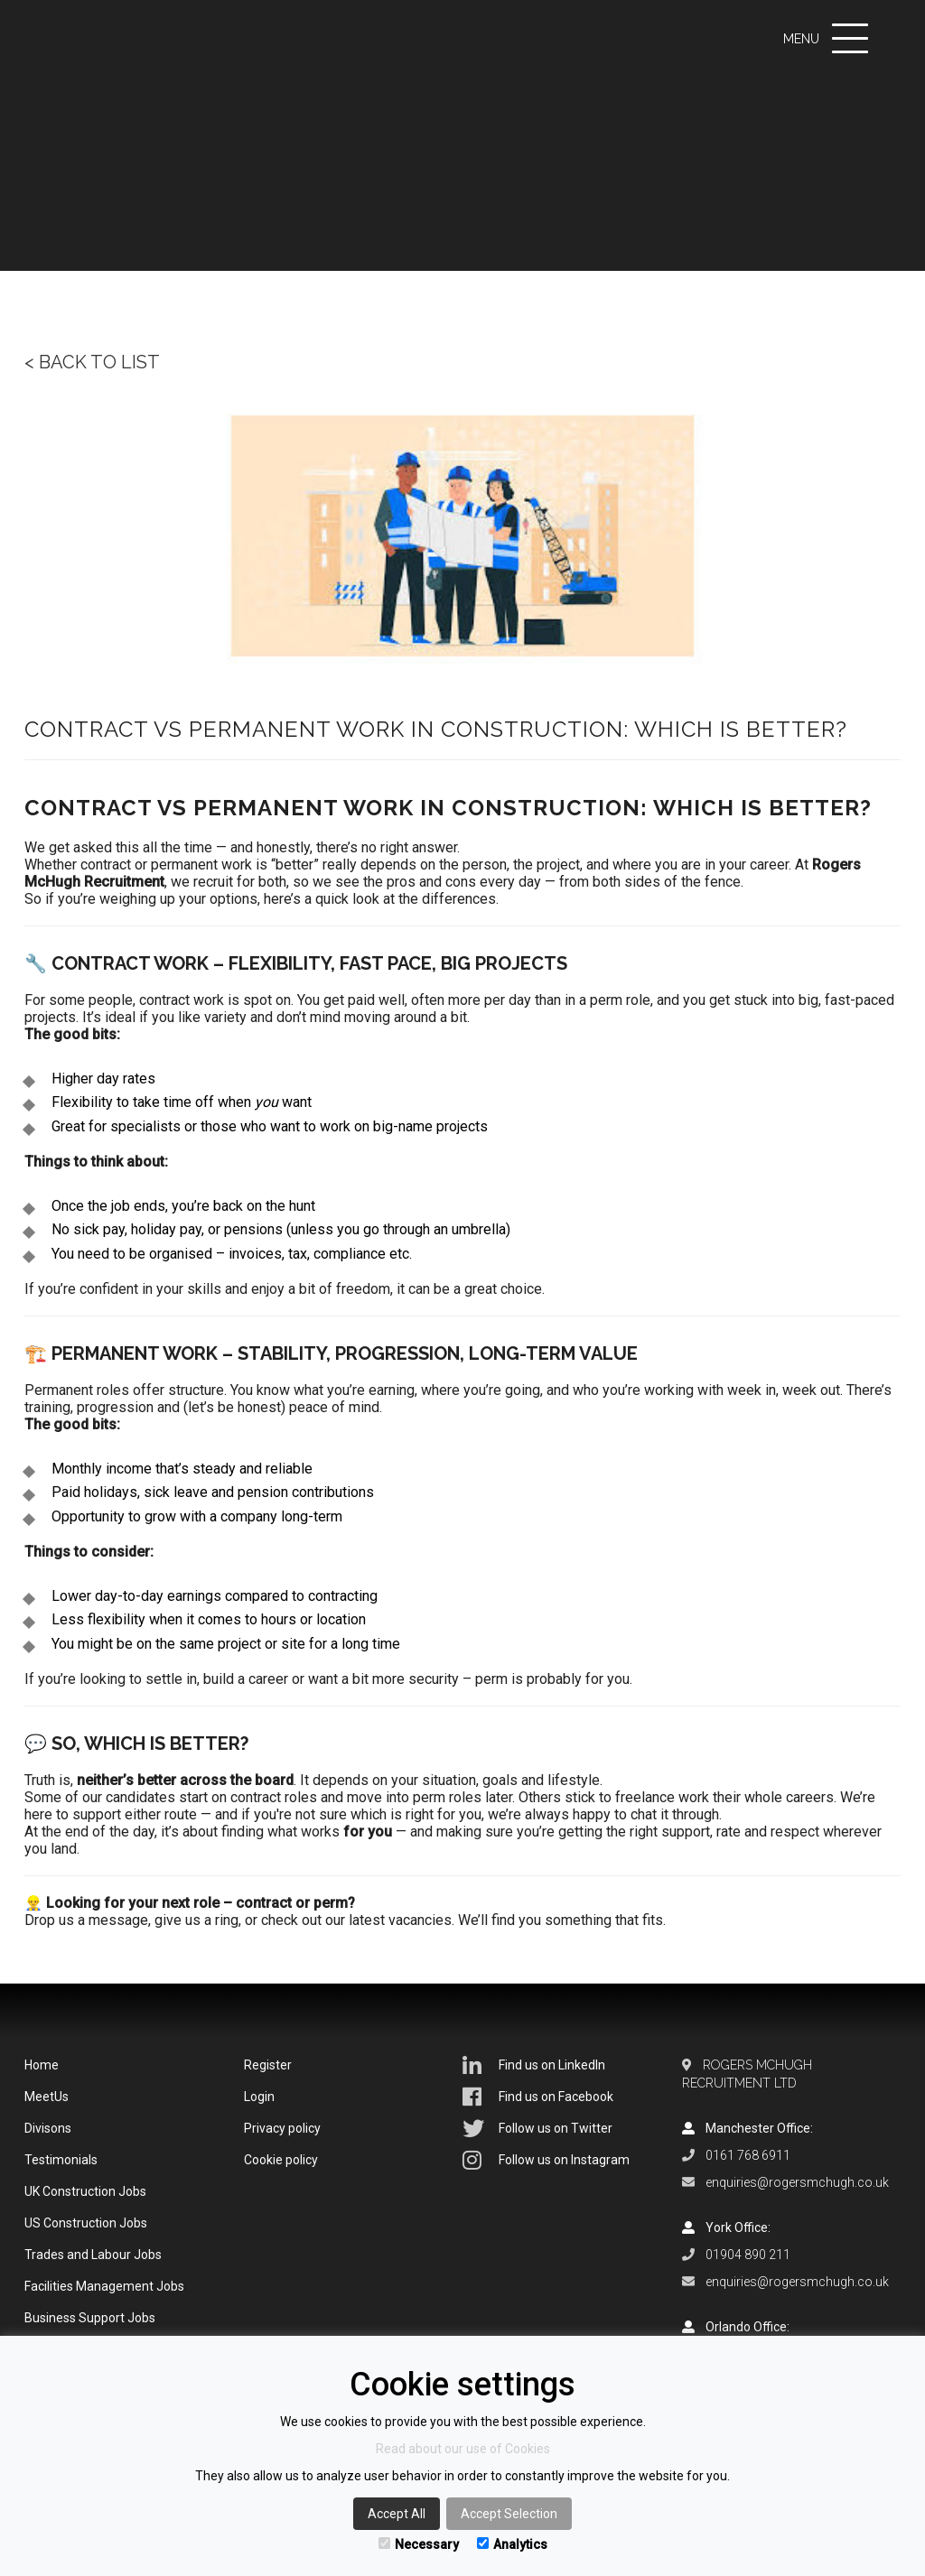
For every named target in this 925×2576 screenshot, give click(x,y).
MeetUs (46, 2096)
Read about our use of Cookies (463, 2448)
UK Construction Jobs (85, 2191)
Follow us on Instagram (546, 2160)
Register (268, 2065)
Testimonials (61, 2160)
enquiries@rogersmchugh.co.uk (797, 2182)
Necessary (418, 2544)
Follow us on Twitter (537, 2128)
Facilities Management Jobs (104, 2286)
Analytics (512, 2544)
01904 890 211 (747, 2254)
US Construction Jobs (85, 2223)
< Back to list (92, 362)
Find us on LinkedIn (533, 2065)
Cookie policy (281, 2160)
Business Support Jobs (89, 2318)
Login (259, 2096)
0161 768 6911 (747, 2155)
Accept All (396, 2513)
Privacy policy (282, 2128)
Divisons (47, 2128)
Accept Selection (509, 2513)
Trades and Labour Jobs (93, 2254)
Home (41, 2065)
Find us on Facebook (537, 2097)
